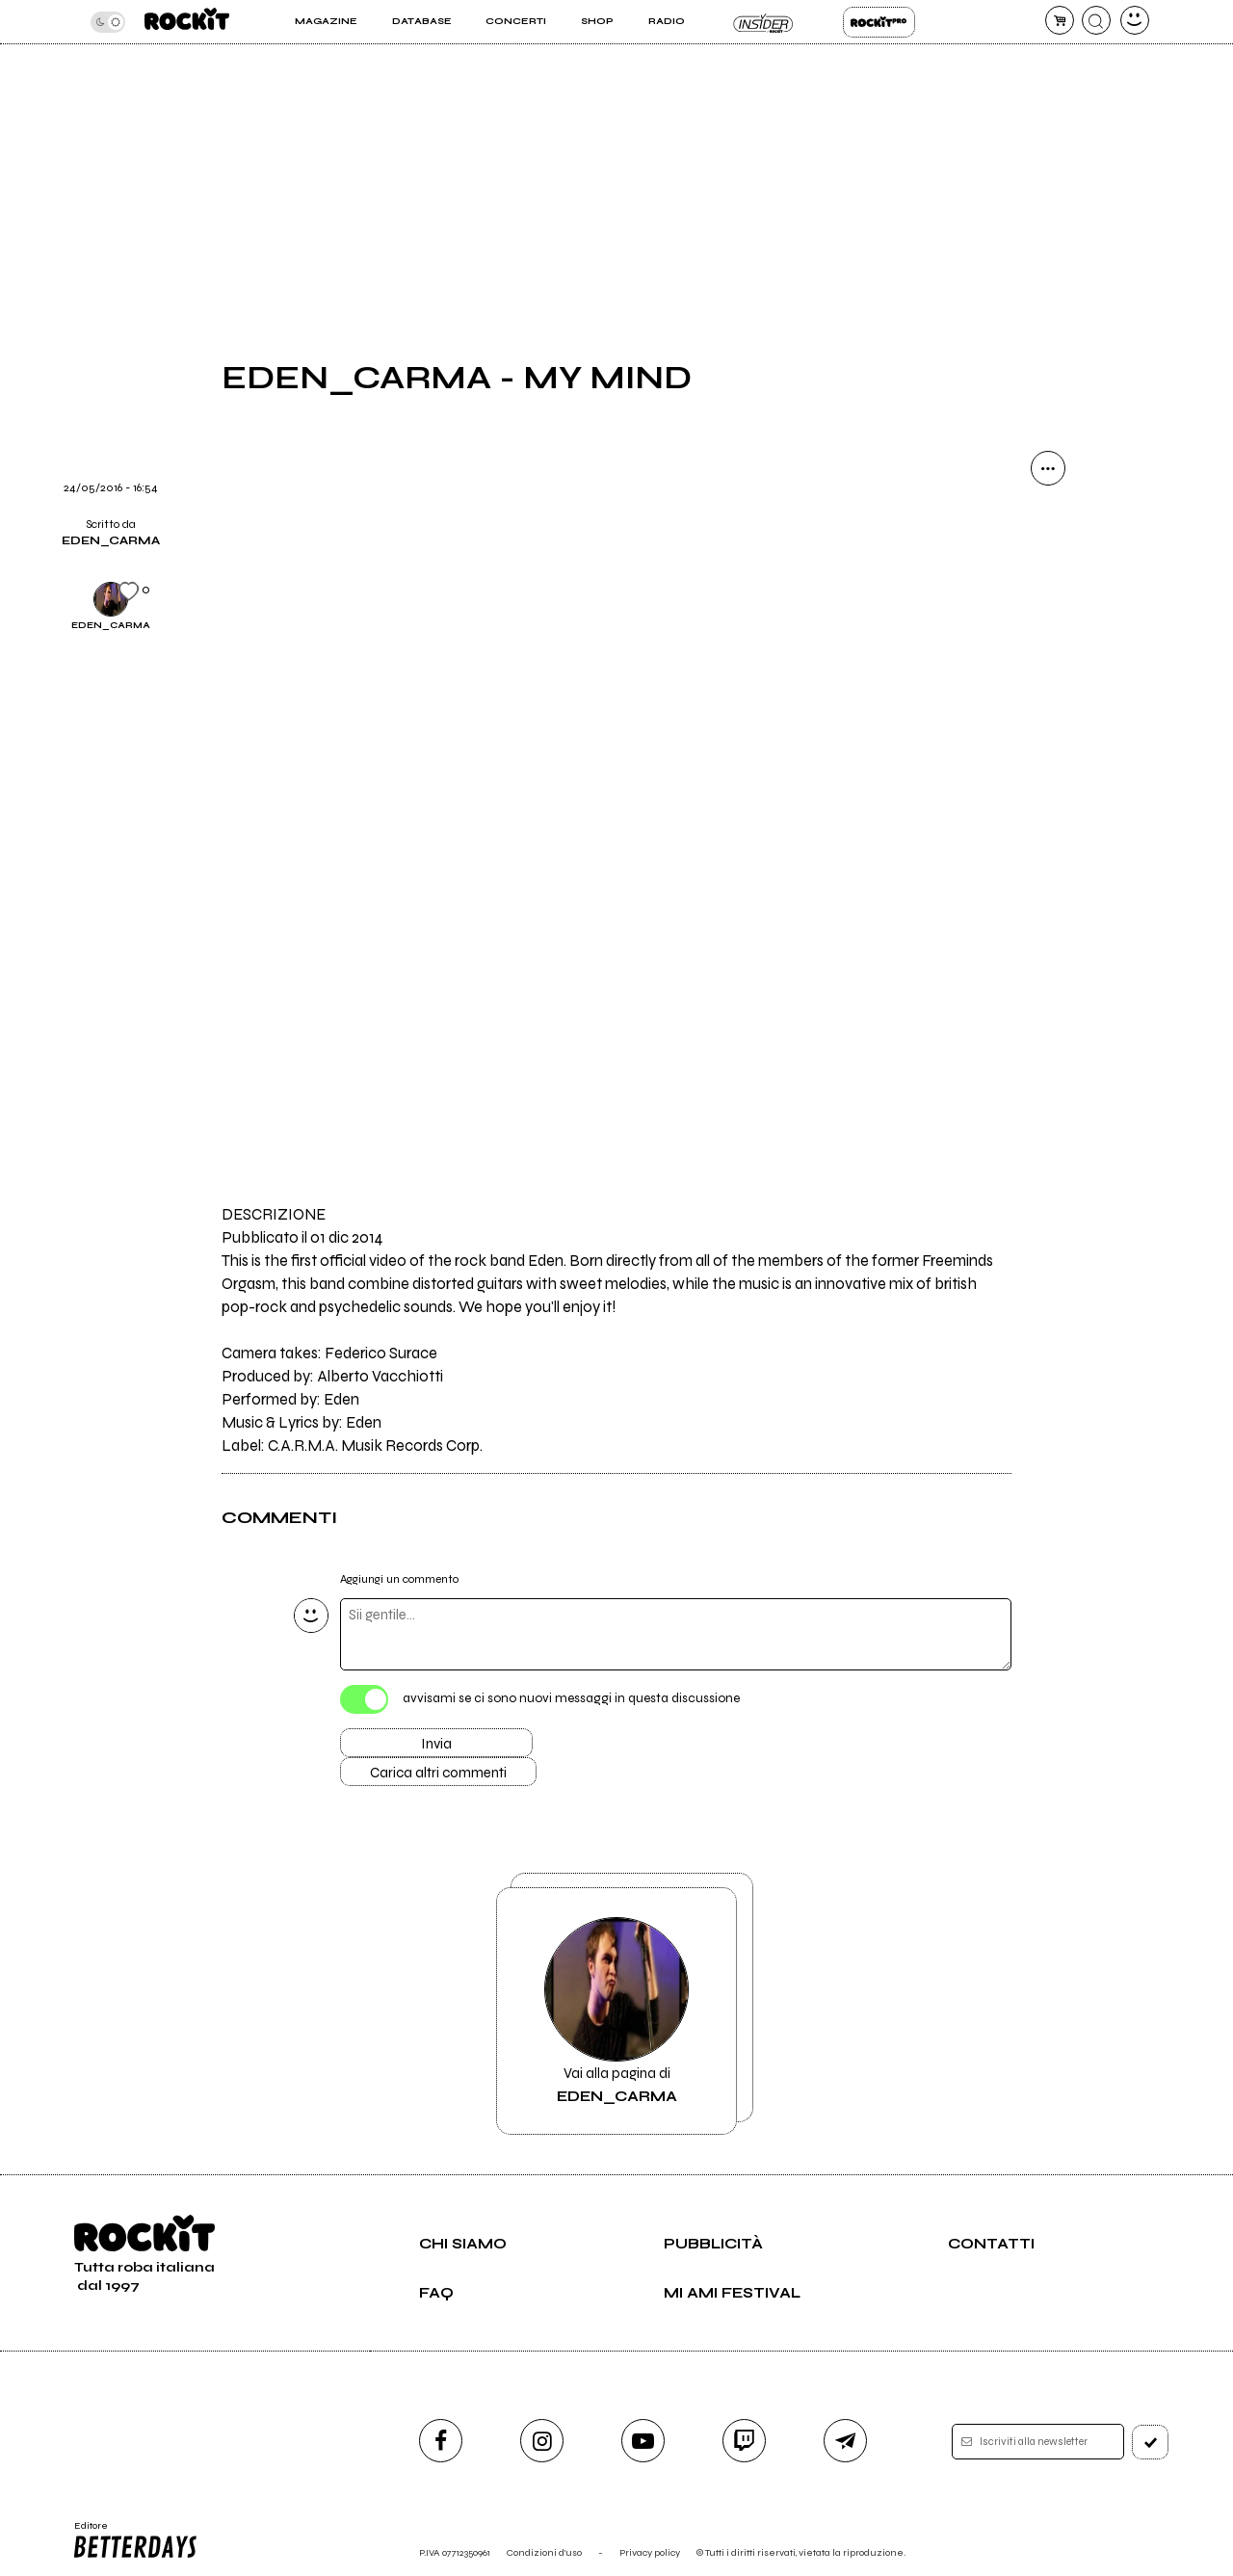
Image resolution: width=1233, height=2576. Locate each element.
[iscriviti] (1150, 2442)
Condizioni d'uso (544, 2552)
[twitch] (744, 2440)
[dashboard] (1134, 20)
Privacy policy (649, 2552)
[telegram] (845, 2440)
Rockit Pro (879, 22)
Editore (134, 2540)
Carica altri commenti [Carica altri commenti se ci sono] (438, 1772)
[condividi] (1048, 468)
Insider (763, 22)
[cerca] (1096, 20)
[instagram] (542, 2440)
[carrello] (1059, 20)
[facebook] (440, 2440)
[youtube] (643, 2440)
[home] (186, 21)
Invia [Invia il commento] (436, 1743)
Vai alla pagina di (616, 2011)
